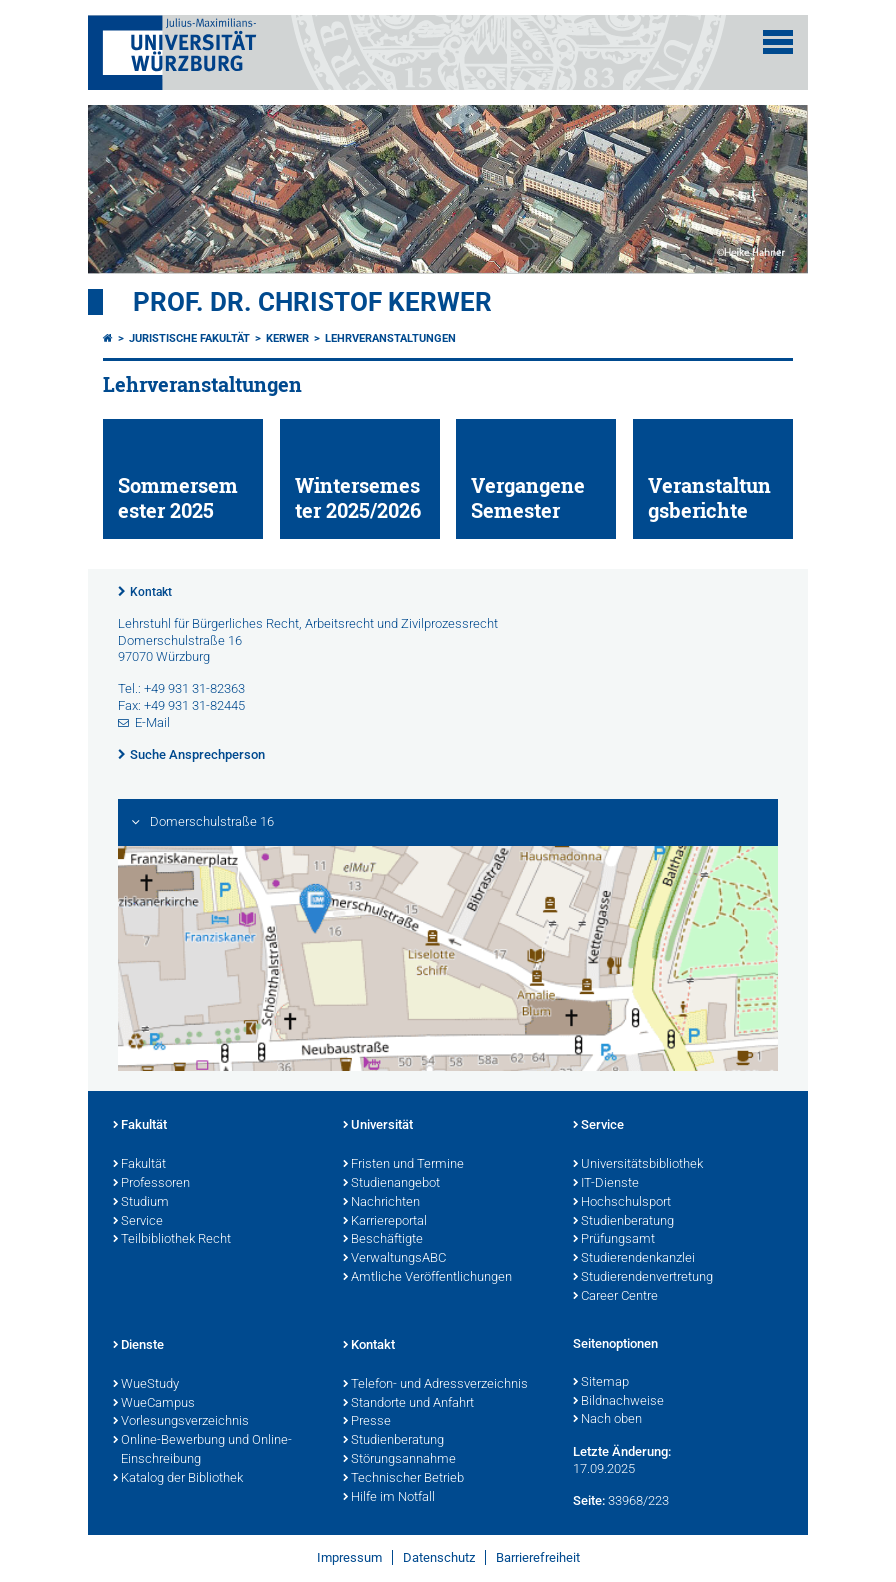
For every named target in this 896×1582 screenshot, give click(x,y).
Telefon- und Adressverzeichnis (435, 1385)
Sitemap (601, 1383)
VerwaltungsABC (394, 1259)
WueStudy (146, 1385)
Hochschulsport (622, 1203)
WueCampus (154, 1404)
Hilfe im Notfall (389, 1498)
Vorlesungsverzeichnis (181, 1422)
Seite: (589, 1500)
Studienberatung (623, 1222)
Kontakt (151, 592)
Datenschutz (439, 1557)
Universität (378, 1126)
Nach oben (607, 1420)
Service (138, 1222)
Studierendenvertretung (643, 1278)
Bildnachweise (618, 1402)
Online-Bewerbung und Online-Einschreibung (202, 1450)
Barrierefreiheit (538, 1557)
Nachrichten (381, 1203)
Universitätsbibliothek (638, 1165)
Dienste (138, 1346)
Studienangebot (391, 1184)
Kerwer (287, 338)
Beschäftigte (383, 1240)
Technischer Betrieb (403, 1479)
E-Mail (152, 722)
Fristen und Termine (403, 1165)
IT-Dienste (606, 1184)
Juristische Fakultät (189, 338)
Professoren (151, 1184)
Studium (141, 1203)
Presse (367, 1422)
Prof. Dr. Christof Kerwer (312, 302)
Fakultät (140, 1126)
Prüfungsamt (614, 1240)
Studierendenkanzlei (634, 1259)
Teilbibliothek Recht (172, 1240)
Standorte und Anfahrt (408, 1404)
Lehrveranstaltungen (390, 338)
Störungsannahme (399, 1460)
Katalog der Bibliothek (178, 1479)
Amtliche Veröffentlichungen (427, 1278)
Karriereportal (385, 1222)
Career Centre (615, 1297)
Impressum (349, 1557)
